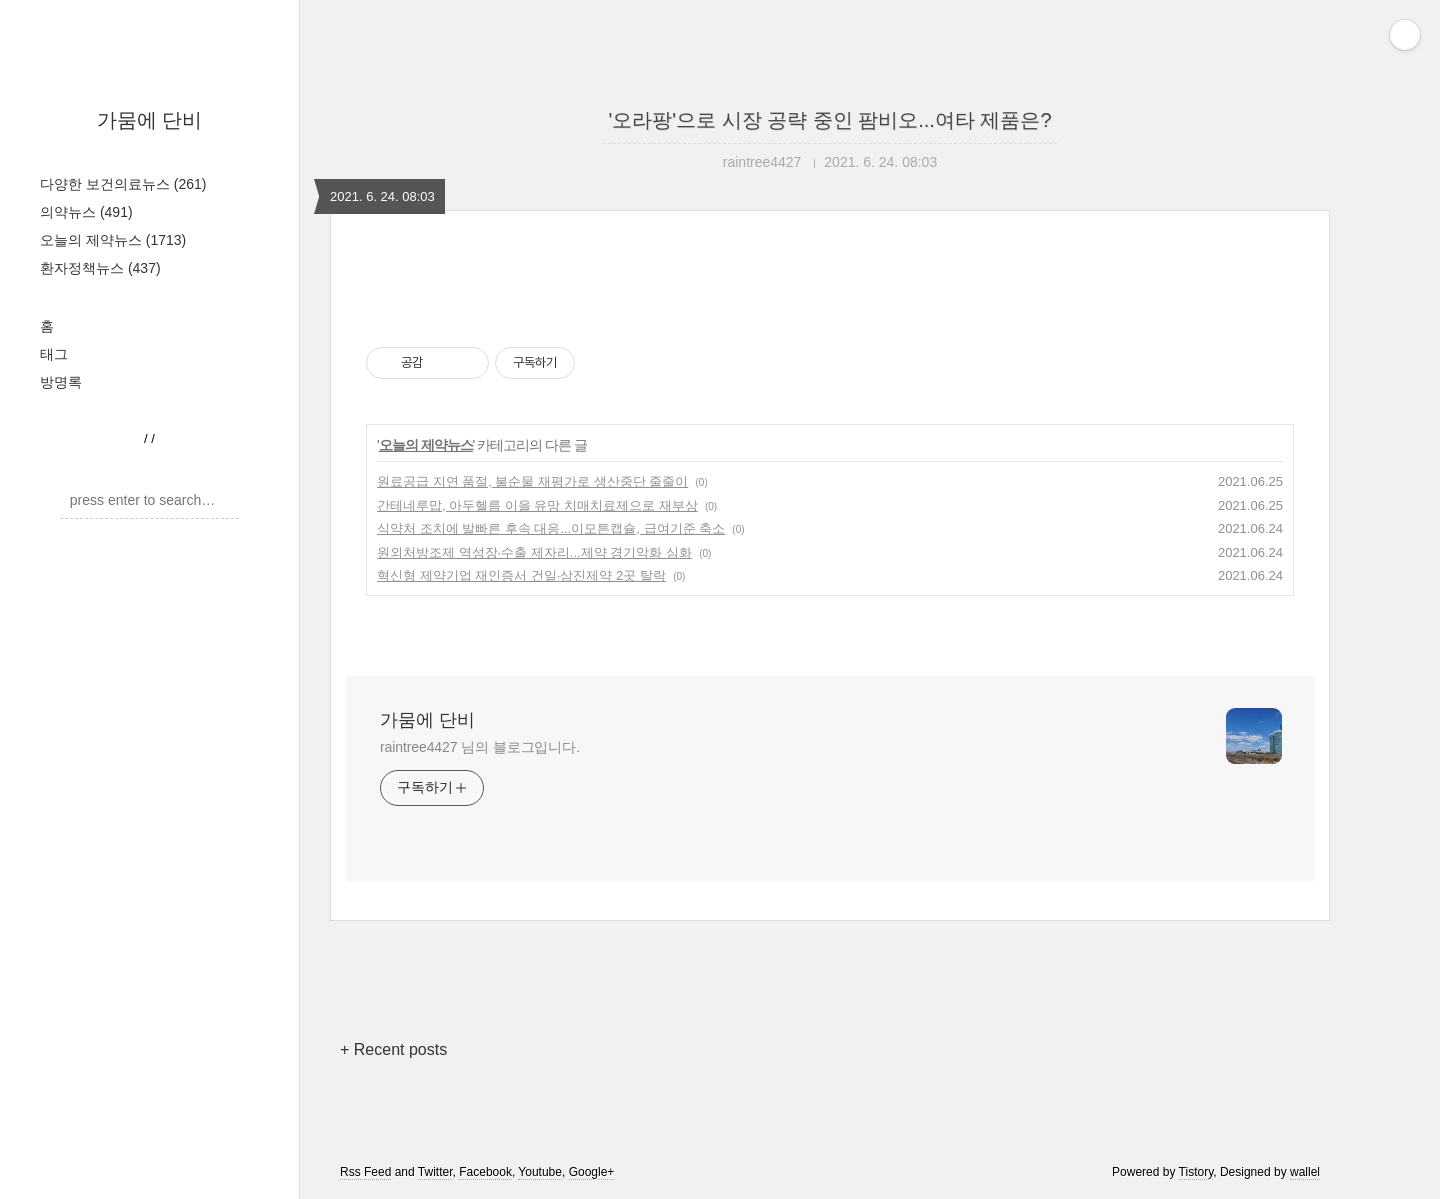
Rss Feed (365, 1172)
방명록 (61, 382)
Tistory (1196, 1172)
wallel (1305, 1172)
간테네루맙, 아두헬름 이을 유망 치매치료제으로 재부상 (537, 505)
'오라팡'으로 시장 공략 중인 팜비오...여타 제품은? (829, 120)
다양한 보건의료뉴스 (123, 184)
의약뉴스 (86, 212)
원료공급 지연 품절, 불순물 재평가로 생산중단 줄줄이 (532, 481)
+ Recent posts (393, 1049)
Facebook (485, 1172)
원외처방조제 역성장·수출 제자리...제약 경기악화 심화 (534, 552)
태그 (54, 354)
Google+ (592, 1172)
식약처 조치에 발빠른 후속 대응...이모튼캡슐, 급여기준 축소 (551, 528)
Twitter (435, 1172)
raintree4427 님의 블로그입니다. (480, 747)
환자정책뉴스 (100, 268)
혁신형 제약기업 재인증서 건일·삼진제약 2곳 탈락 (521, 575)
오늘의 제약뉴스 (113, 240)
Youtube (540, 1172)
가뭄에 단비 (150, 120)
